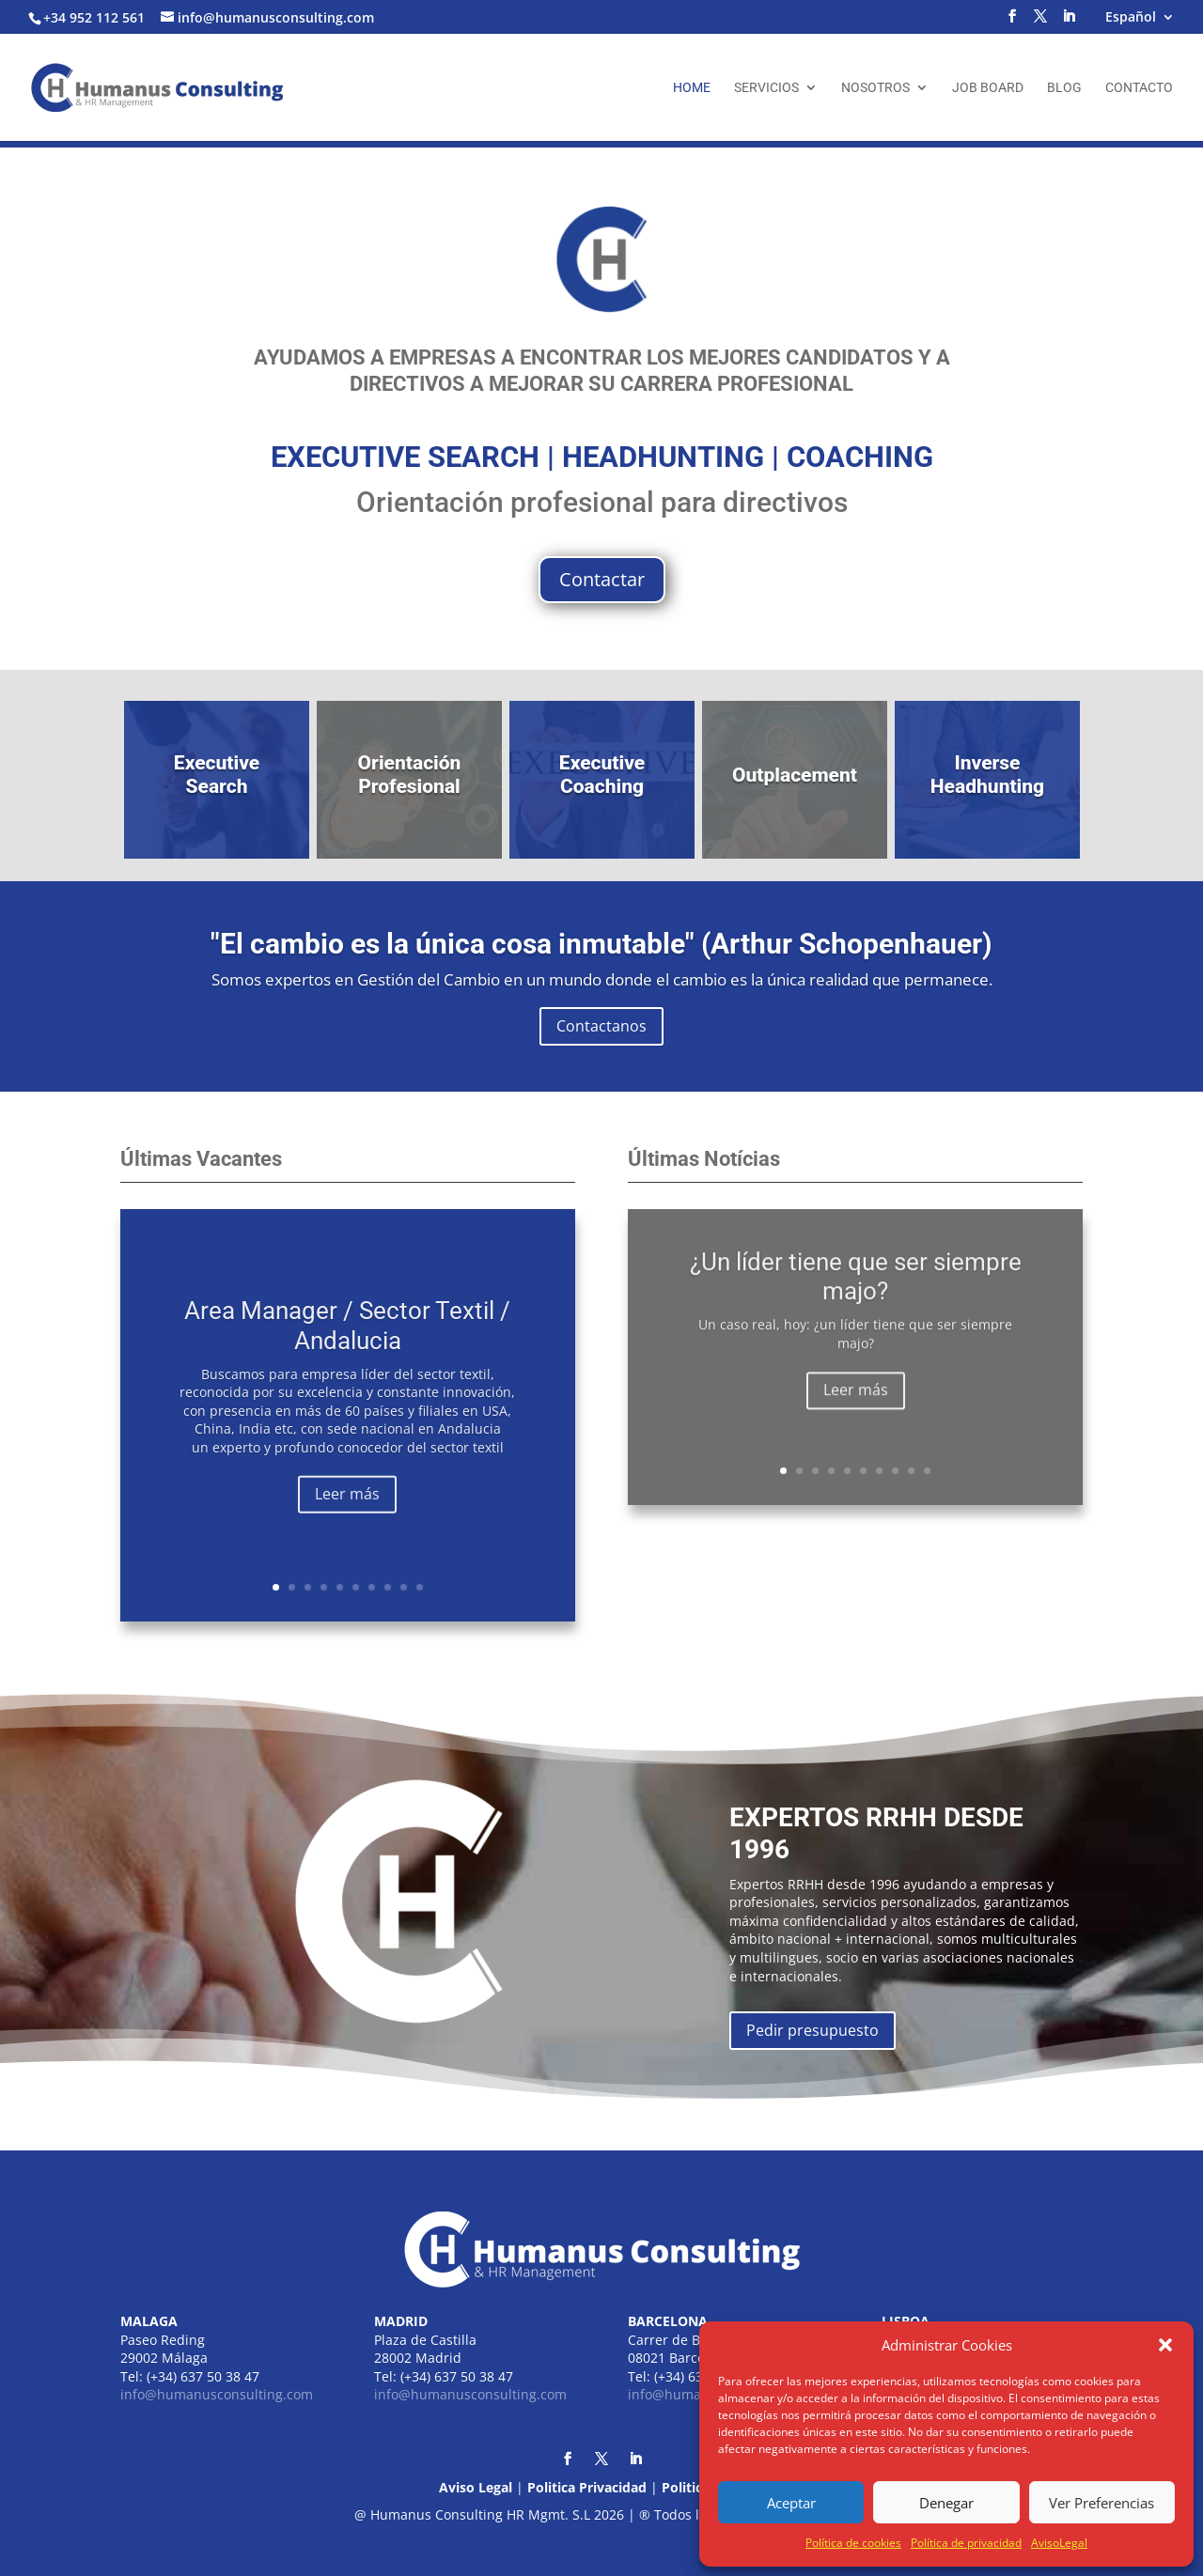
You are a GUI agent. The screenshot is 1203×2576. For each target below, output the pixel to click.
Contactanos (601, 1026)
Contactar (602, 579)
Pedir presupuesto (812, 2030)
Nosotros (875, 88)
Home (692, 88)
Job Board (987, 88)
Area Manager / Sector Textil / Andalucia (347, 1358)
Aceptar (791, 2502)
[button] (1165, 2344)
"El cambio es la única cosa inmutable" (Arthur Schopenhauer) (601, 943)
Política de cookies (853, 2543)
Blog (1064, 88)
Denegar (946, 2502)
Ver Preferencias (1101, 2502)
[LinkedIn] (1068, 21)
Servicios (766, 88)
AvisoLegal (1059, 2543)
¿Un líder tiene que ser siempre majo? (856, 1297)
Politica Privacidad (587, 2487)
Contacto (1139, 88)
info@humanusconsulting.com (216, 2394)
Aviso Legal (475, 2487)
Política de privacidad (966, 2543)
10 (419, 1587)
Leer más (347, 1526)
